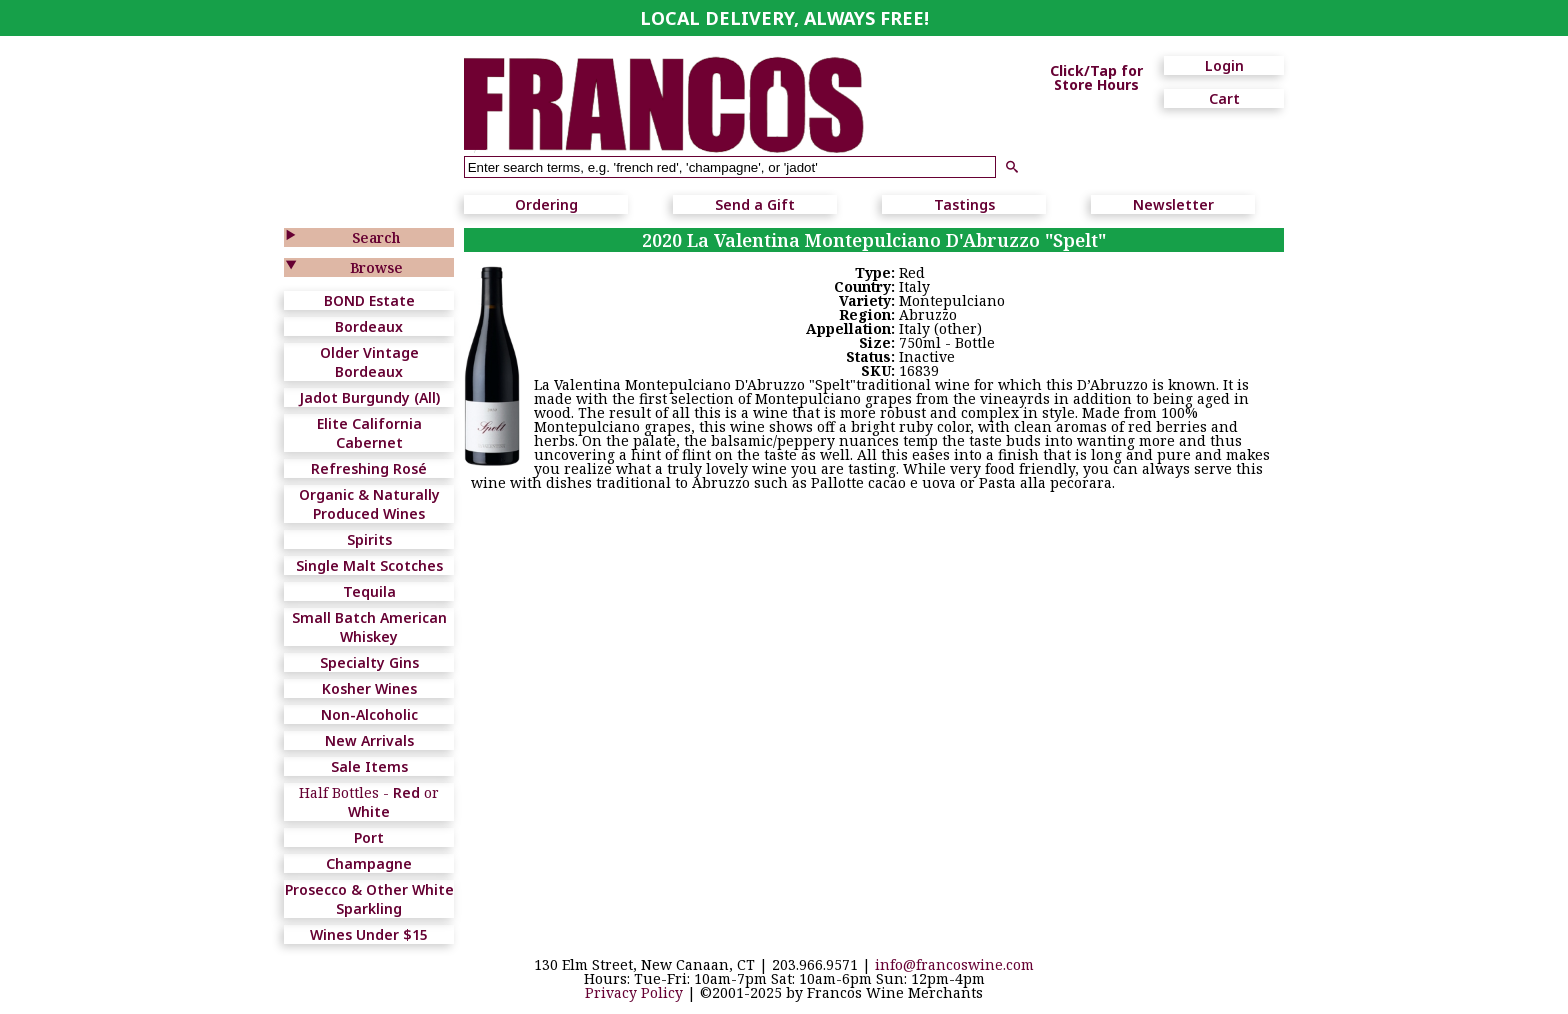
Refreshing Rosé (369, 468)
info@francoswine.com (954, 964)
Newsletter (1173, 204)
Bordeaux (369, 326)
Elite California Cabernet (369, 433)
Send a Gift (755, 204)
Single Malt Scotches (369, 565)
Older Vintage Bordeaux (369, 362)
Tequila (369, 591)
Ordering (546, 204)
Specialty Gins (369, 662)
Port (369, 837)
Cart (1224, 98)
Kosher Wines (369, 688)
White (369, 811)
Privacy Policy (634, 992)
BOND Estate (369, 300)
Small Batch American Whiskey (369, 627)
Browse (376, 267)
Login (1224, 65)
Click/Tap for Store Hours (1096, 78)
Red (406, 792)
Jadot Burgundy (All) (369, 397)
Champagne (369, 863)
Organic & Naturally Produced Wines (369, 504)
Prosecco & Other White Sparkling (369, 899)
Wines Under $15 (369, 934)
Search (376, 237)
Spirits (369, 539)
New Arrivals (369, 740)
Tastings (964, 204)
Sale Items (369, 766)
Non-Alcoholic (369, 714)
